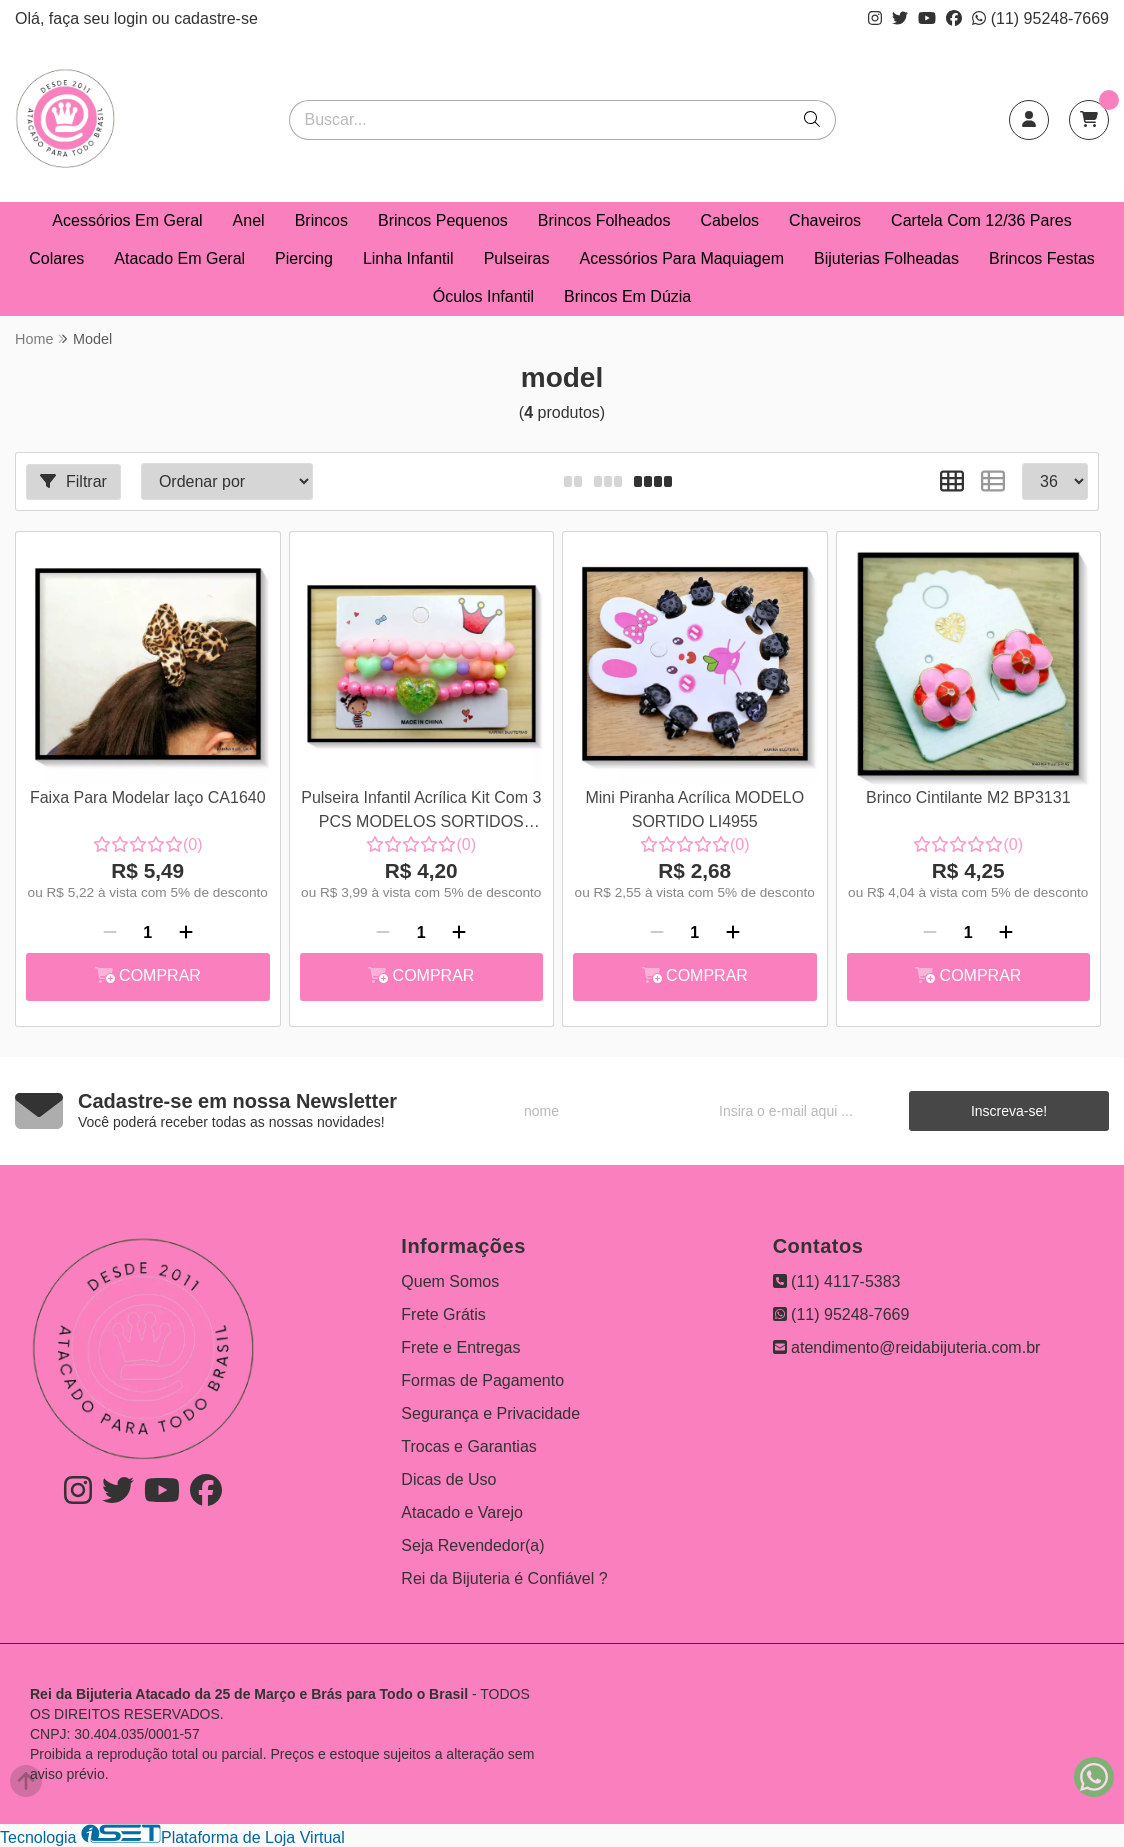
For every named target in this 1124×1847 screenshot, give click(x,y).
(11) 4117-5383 (837, 1281)
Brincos (321, 220)
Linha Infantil (408, 258)
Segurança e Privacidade (490, 1413)
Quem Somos (450, 1281)
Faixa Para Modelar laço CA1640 (148, 797)
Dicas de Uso (448, 1479)
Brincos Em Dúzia (627, 296)
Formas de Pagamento (482, 1380)
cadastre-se (216, 18)
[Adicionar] (186, 933)
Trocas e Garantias (468, 1446)
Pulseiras (517, 258)
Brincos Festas (1042, 258)
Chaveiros (825, 220)
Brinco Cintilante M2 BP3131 (968, 797)
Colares (56, 258)
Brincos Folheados (604, 220)
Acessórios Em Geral (127, 220)
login (133, 18)
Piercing (304, 258)
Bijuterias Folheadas (886, 258)
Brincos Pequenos (443, 220)
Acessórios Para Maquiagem (681, 258)
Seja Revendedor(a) (472, 1545)
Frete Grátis (443, 1314)
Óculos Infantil (483, 296)
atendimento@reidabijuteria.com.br (907, 1347)
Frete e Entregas (460, 1347)
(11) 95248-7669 (1040, 18)
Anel (249, 220)
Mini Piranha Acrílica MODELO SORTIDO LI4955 (694, 809)
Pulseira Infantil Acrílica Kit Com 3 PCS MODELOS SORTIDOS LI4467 (421, 812)
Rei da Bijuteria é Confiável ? (504, 1578)
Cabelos (729, 220)
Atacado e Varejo (462, 1512)
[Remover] (110, 933)
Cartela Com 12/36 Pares (981, 220)
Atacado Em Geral (179, 258)
